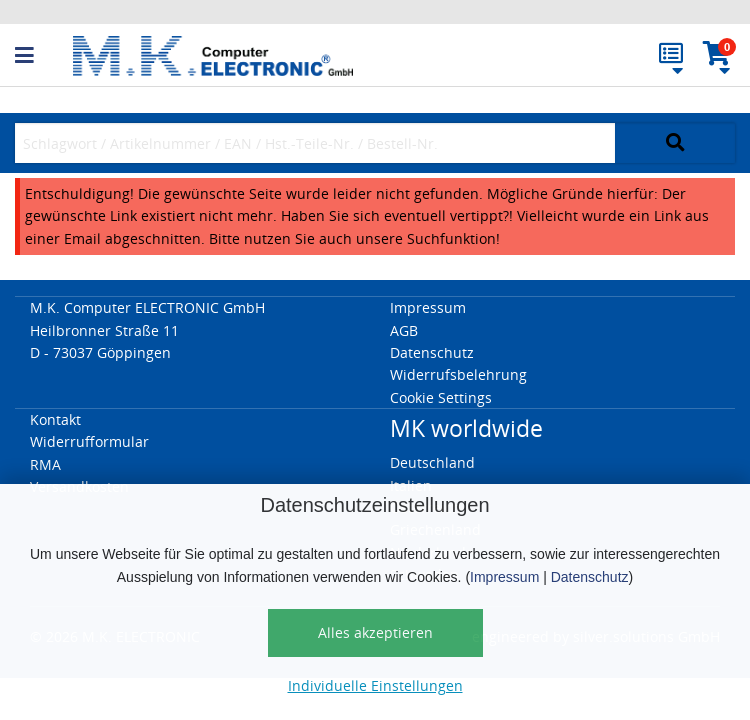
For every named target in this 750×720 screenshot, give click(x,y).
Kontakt (55, 419)
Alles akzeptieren (375, 632)
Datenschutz (590, 577)
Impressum (504, 577)
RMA (45, 464)
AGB (404, 330)
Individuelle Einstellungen (375, 685)
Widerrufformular (89, 441)
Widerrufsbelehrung (458, 374)
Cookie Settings (441, 397)
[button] (44, 56)
